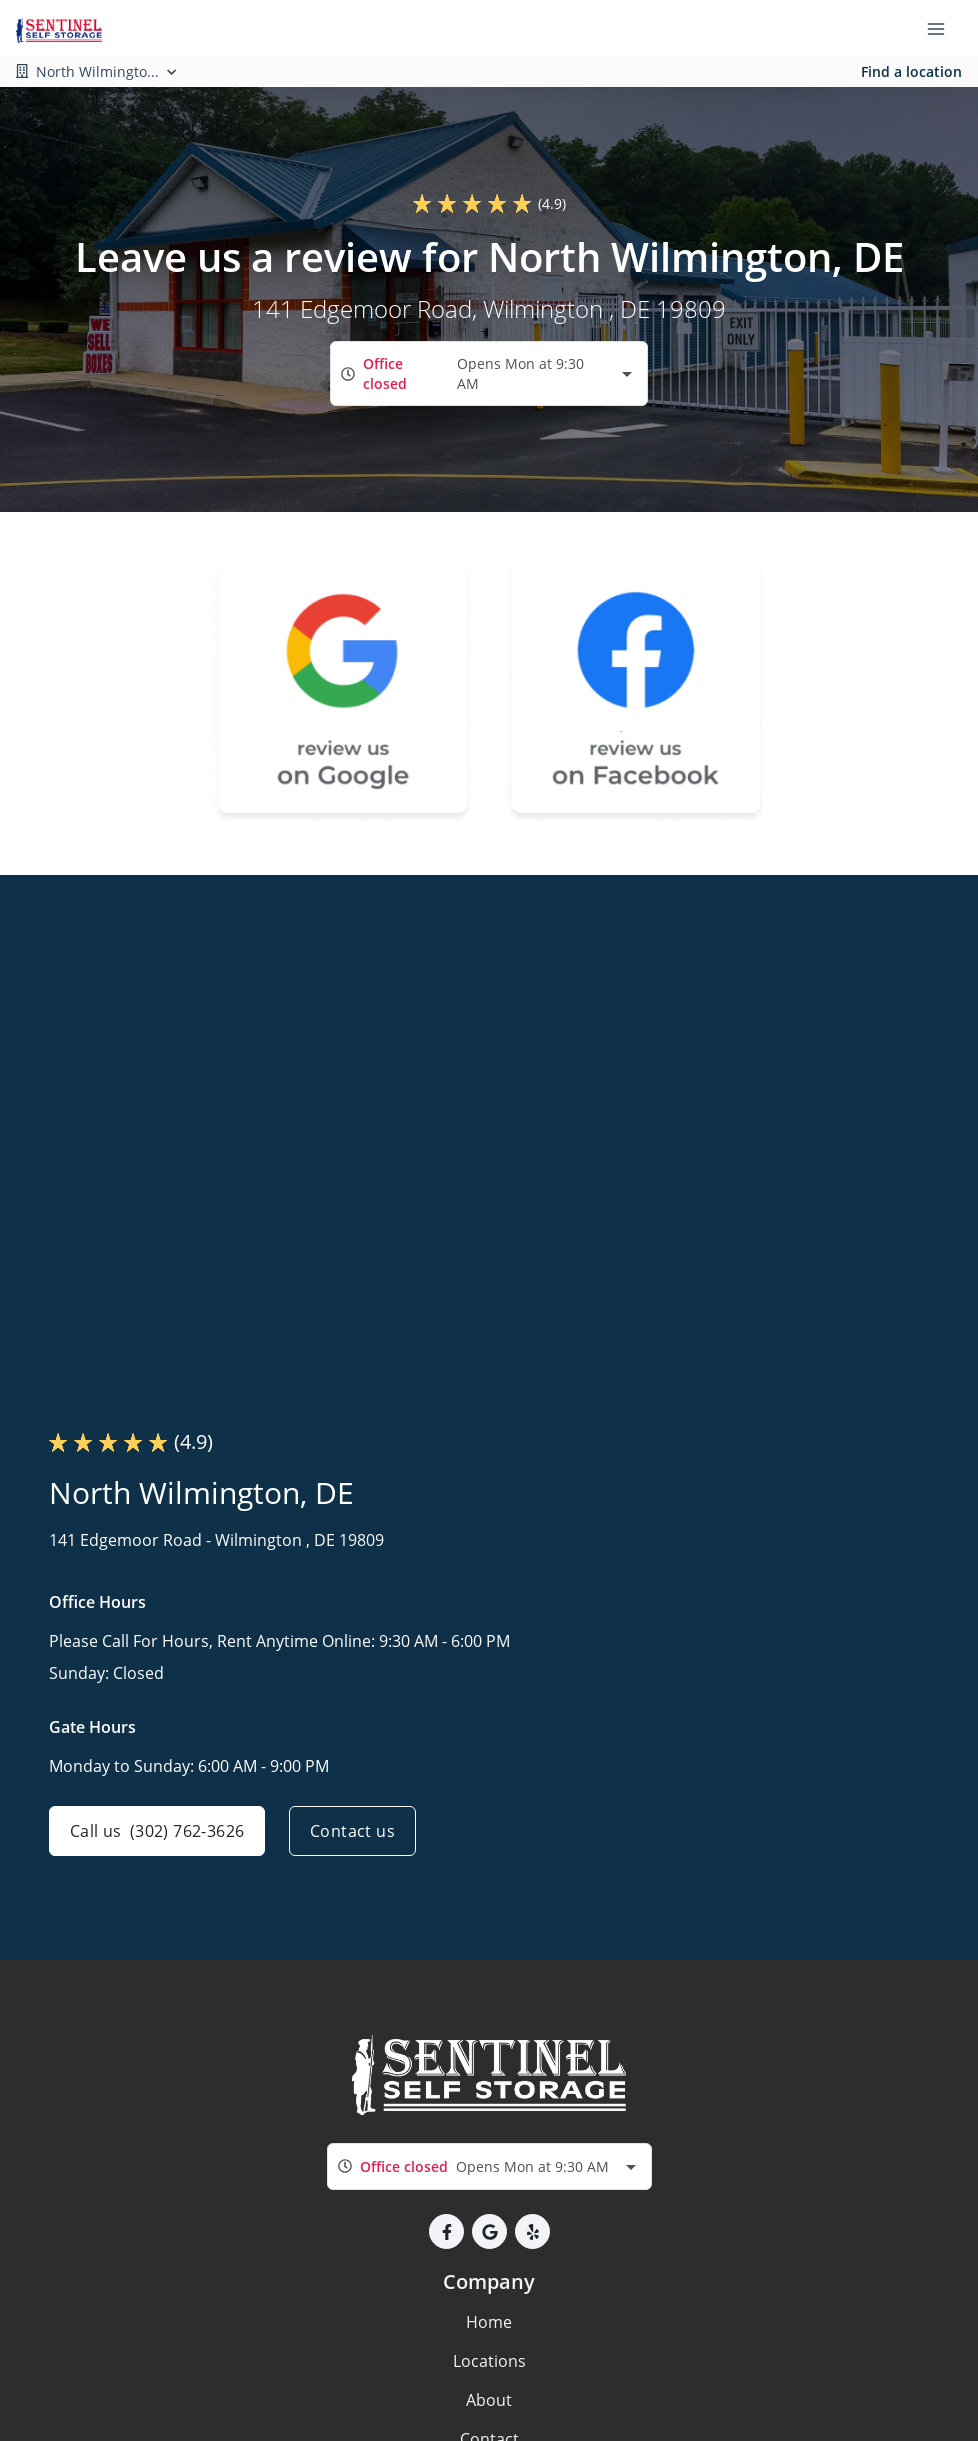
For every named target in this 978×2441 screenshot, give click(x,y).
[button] (446, 2231)
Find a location (911, 71)
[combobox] (489, 373)
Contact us (352, 1831)
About (489, 2400)
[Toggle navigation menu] (944, 28)
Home (489, 2322)
